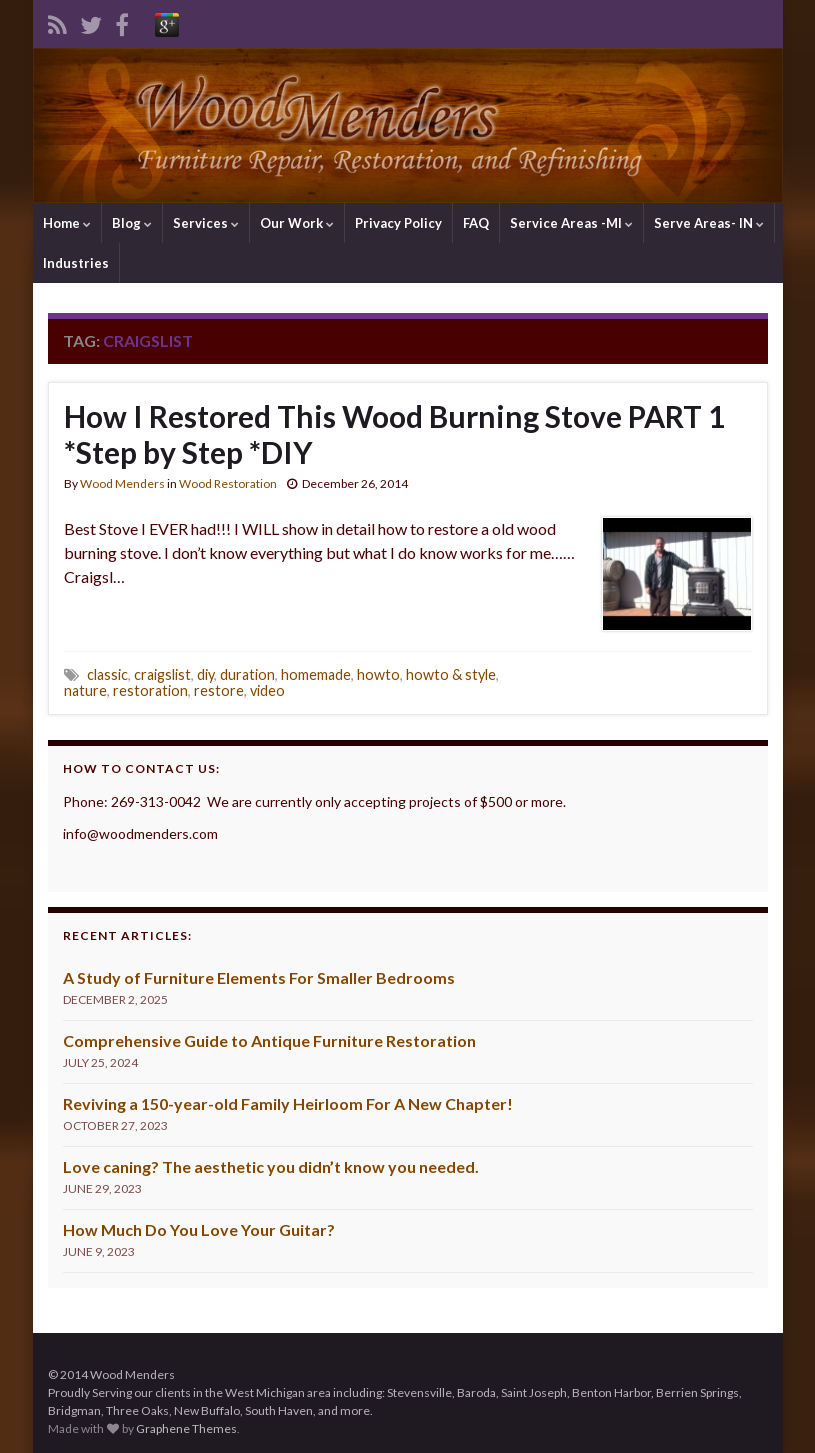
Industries (76, 263)
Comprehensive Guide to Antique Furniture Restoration (269, 1040)
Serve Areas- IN (709, 223)
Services (206, 223)
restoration (150, 690)
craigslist (162, 674)
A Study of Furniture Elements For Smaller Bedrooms (259, 977)
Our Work (297, 223)
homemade (316, 674)
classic (107, 674)
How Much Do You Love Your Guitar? (199, 1229)
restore (219, 690)
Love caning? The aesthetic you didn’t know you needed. (271, 1166)
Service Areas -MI (571, 223)
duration (247, 674)
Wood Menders (122, 483)
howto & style (451, 674)
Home (67, 223)
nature (85, 690)
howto (378, 674)
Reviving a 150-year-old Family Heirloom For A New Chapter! (288, 1103)
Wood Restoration (228, 483)
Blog (132, 223)
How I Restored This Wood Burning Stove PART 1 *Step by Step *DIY (394, 434)
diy (205, 674)
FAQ (476, 223)
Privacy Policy (398, 223)
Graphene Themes (186, 1428)
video (267, 690)
